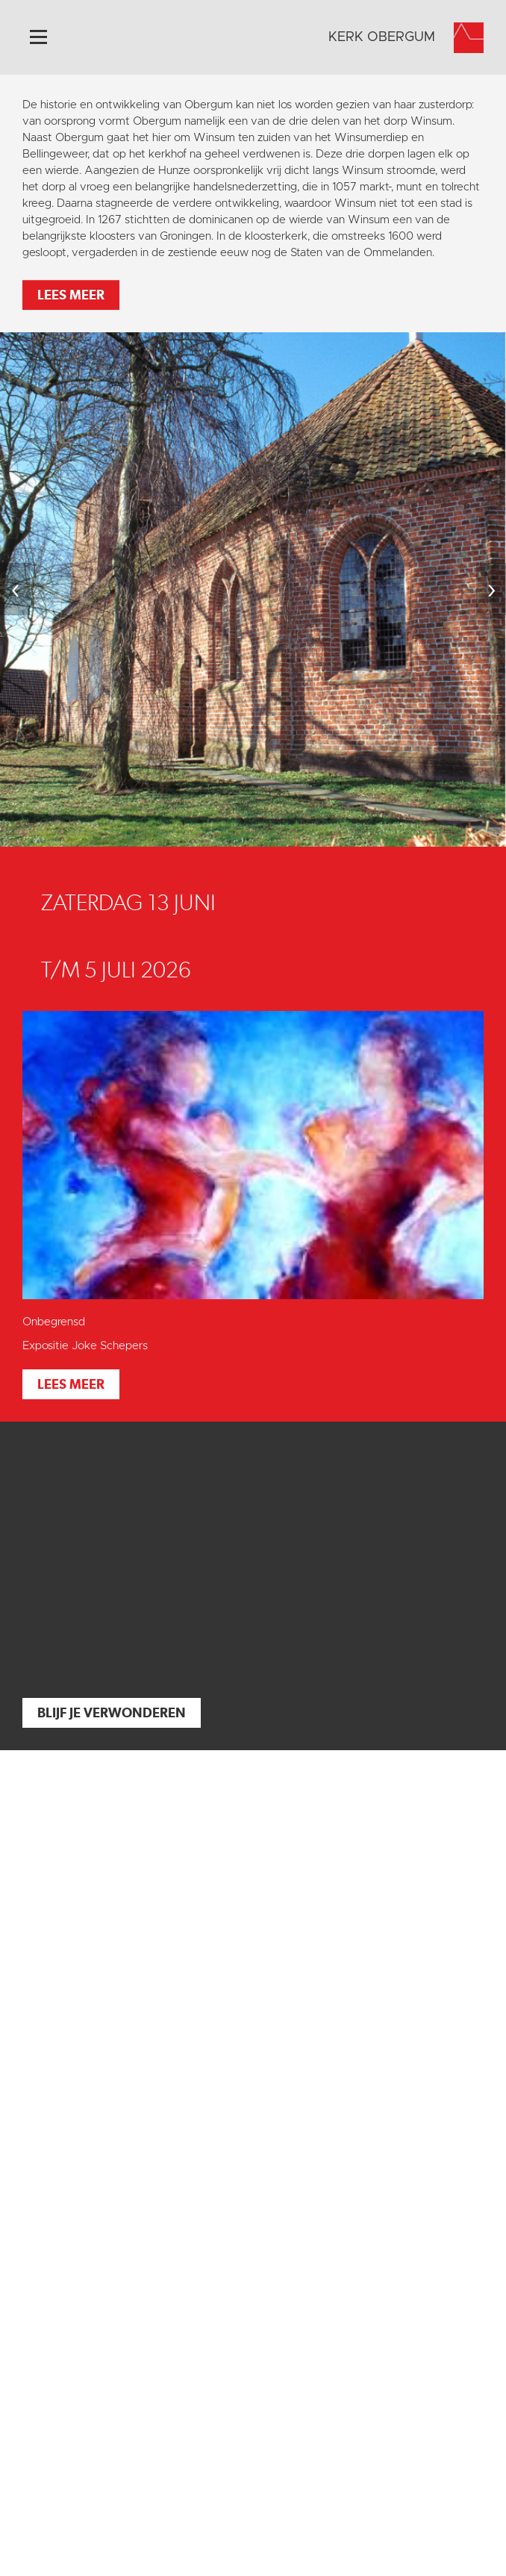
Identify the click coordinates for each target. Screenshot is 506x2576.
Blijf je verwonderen (111, 1712)
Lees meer (70, 294)
